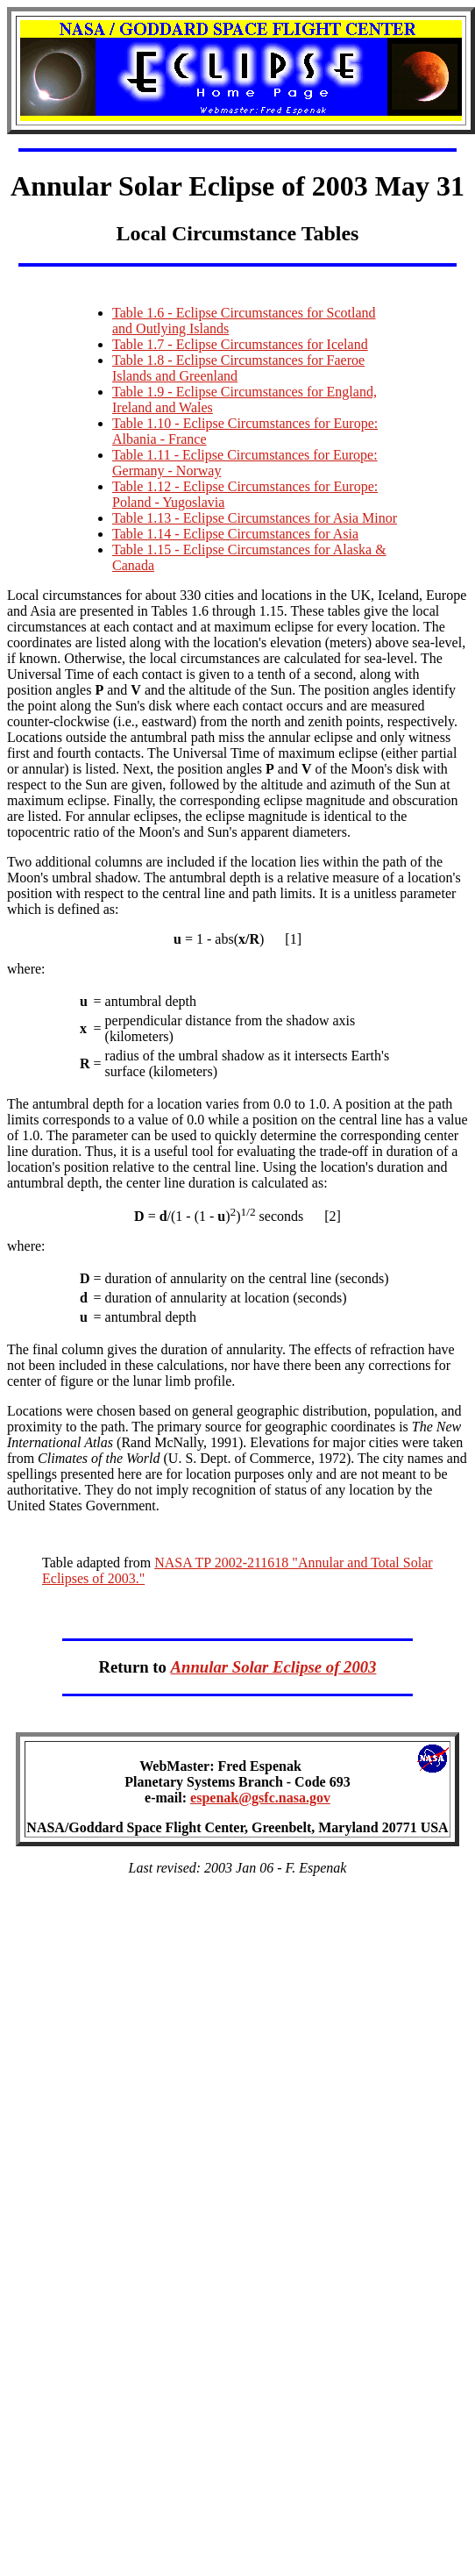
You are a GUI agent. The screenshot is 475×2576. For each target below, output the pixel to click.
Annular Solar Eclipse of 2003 (274, 1677)
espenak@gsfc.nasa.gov (260, 1810)
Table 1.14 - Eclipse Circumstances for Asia (235, 536)
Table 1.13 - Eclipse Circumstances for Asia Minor (254, 520)
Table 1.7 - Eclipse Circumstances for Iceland (240, 346)
